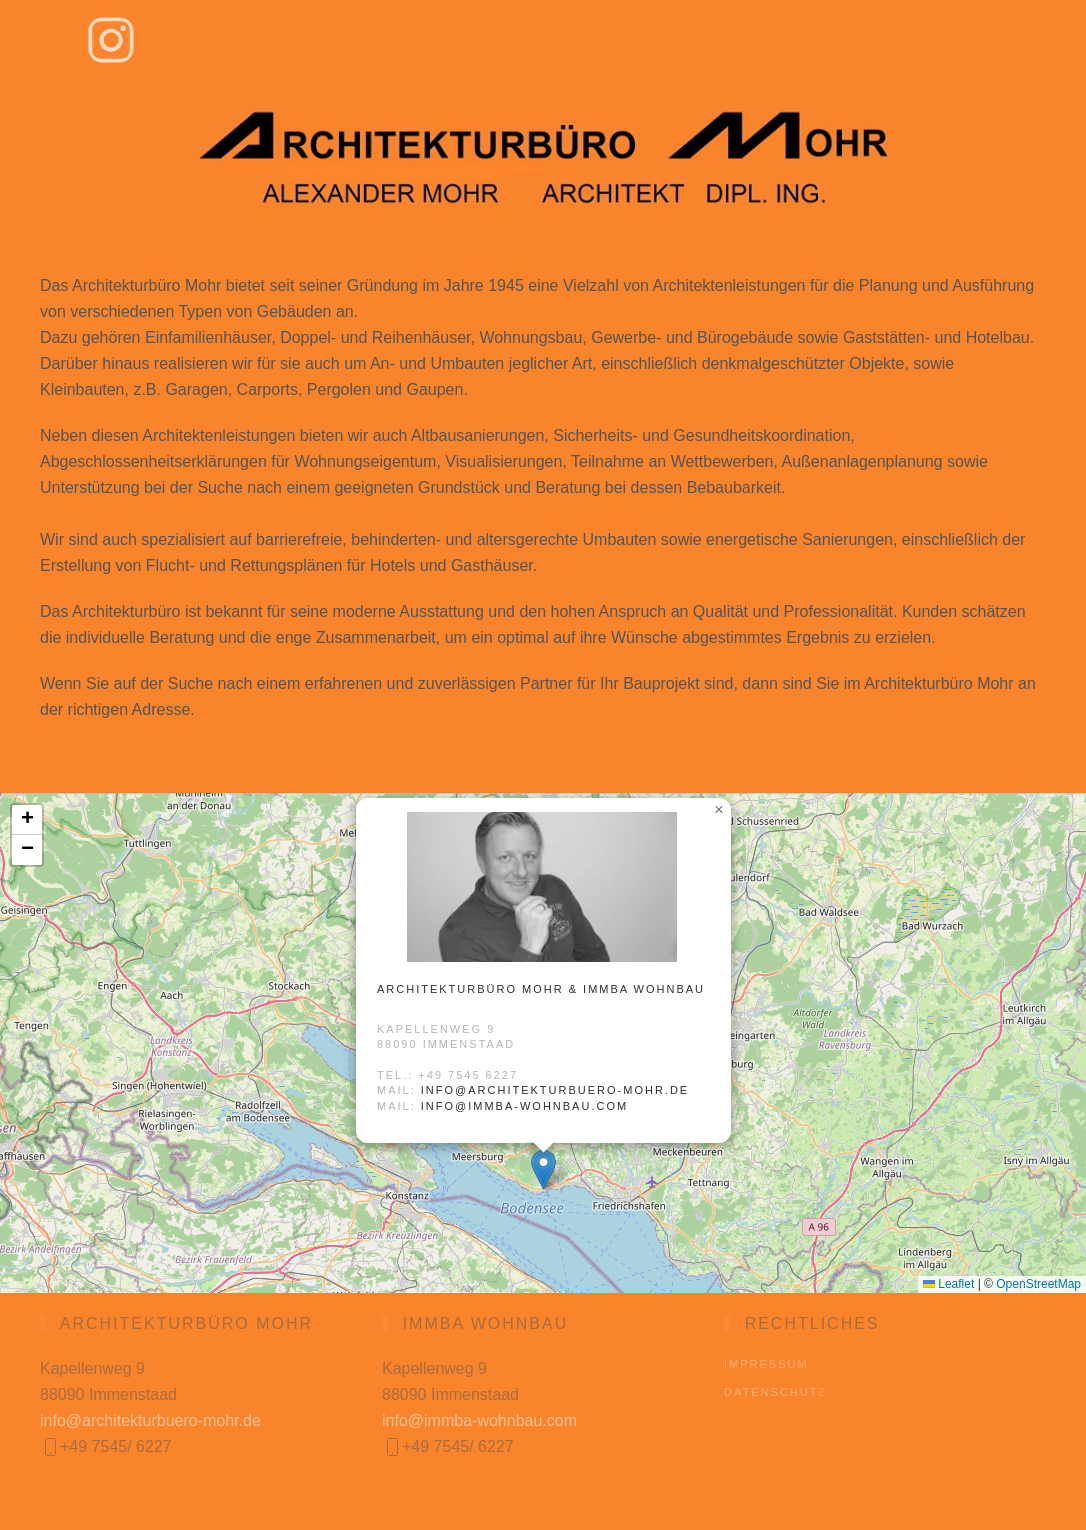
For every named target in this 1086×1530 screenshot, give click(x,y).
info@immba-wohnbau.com (524, 1106)
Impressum (766, 1364)
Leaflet (948, 1284)
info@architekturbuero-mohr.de (555, 1090)
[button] (543, 1169)
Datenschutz (775, 1392)
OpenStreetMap (1038, 1284)
